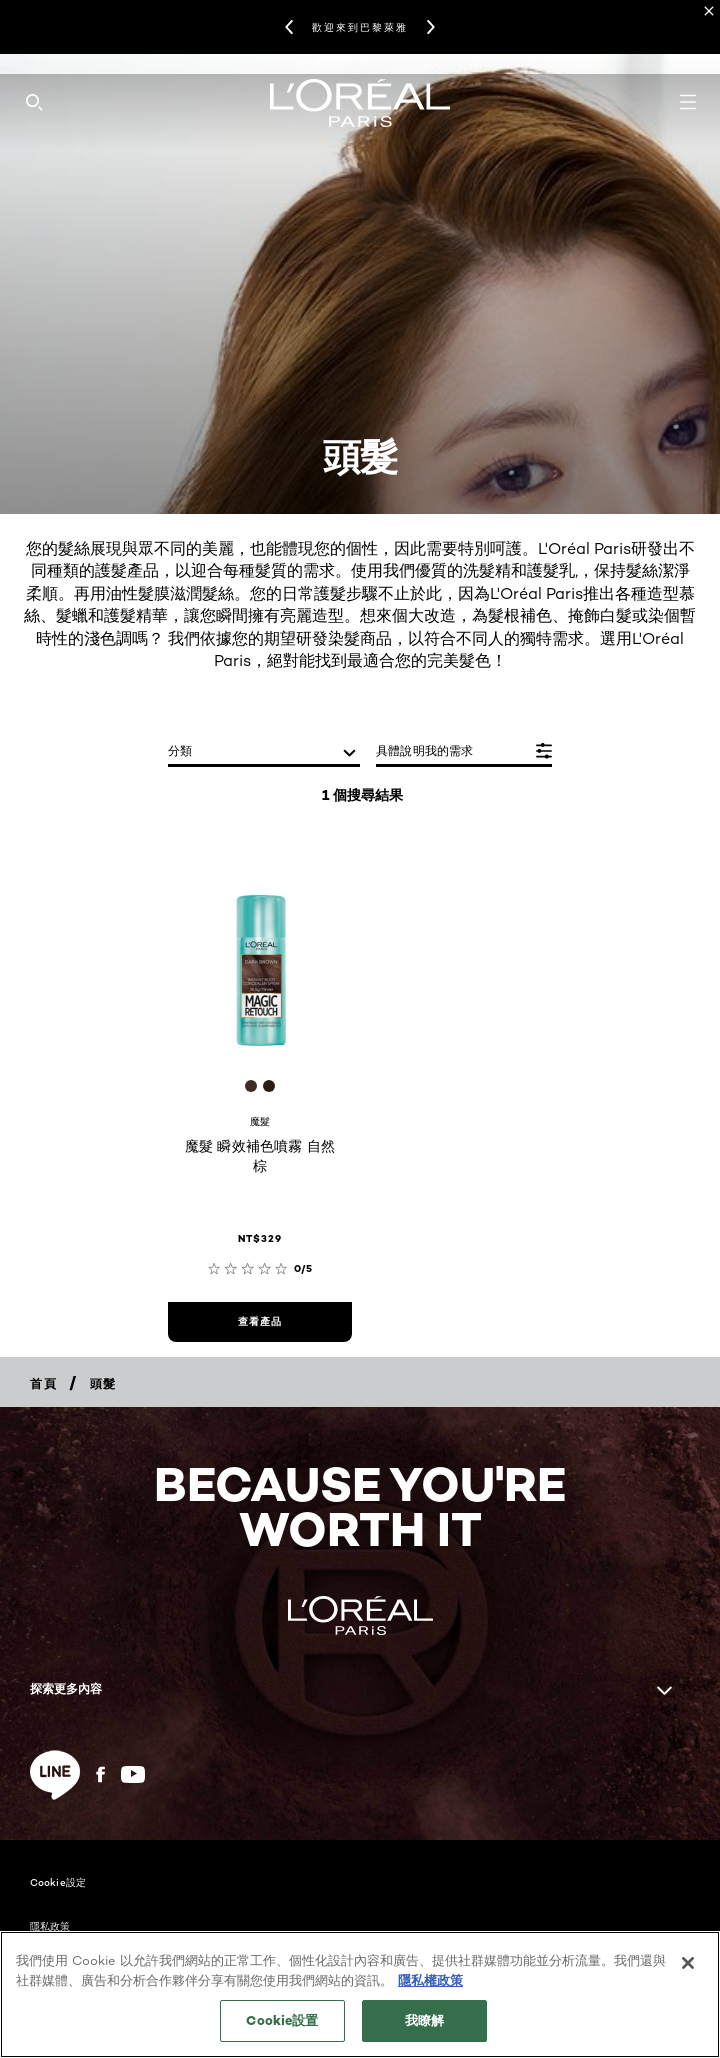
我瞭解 (424, 2035)
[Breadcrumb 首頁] (44, 1383)
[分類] (264, 752)
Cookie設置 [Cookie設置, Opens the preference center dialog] (282, 2035)
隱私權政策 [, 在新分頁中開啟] (430, 1994)
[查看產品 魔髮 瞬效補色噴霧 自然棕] (260, 1322)
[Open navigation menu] (688, 102)
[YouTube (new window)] (133, 1774)
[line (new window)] (55, 1775)
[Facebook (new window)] (100, 1774)
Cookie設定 (58, 1882)
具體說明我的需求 (425, 750)
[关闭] (688, 1977)
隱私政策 (50, 1926)
